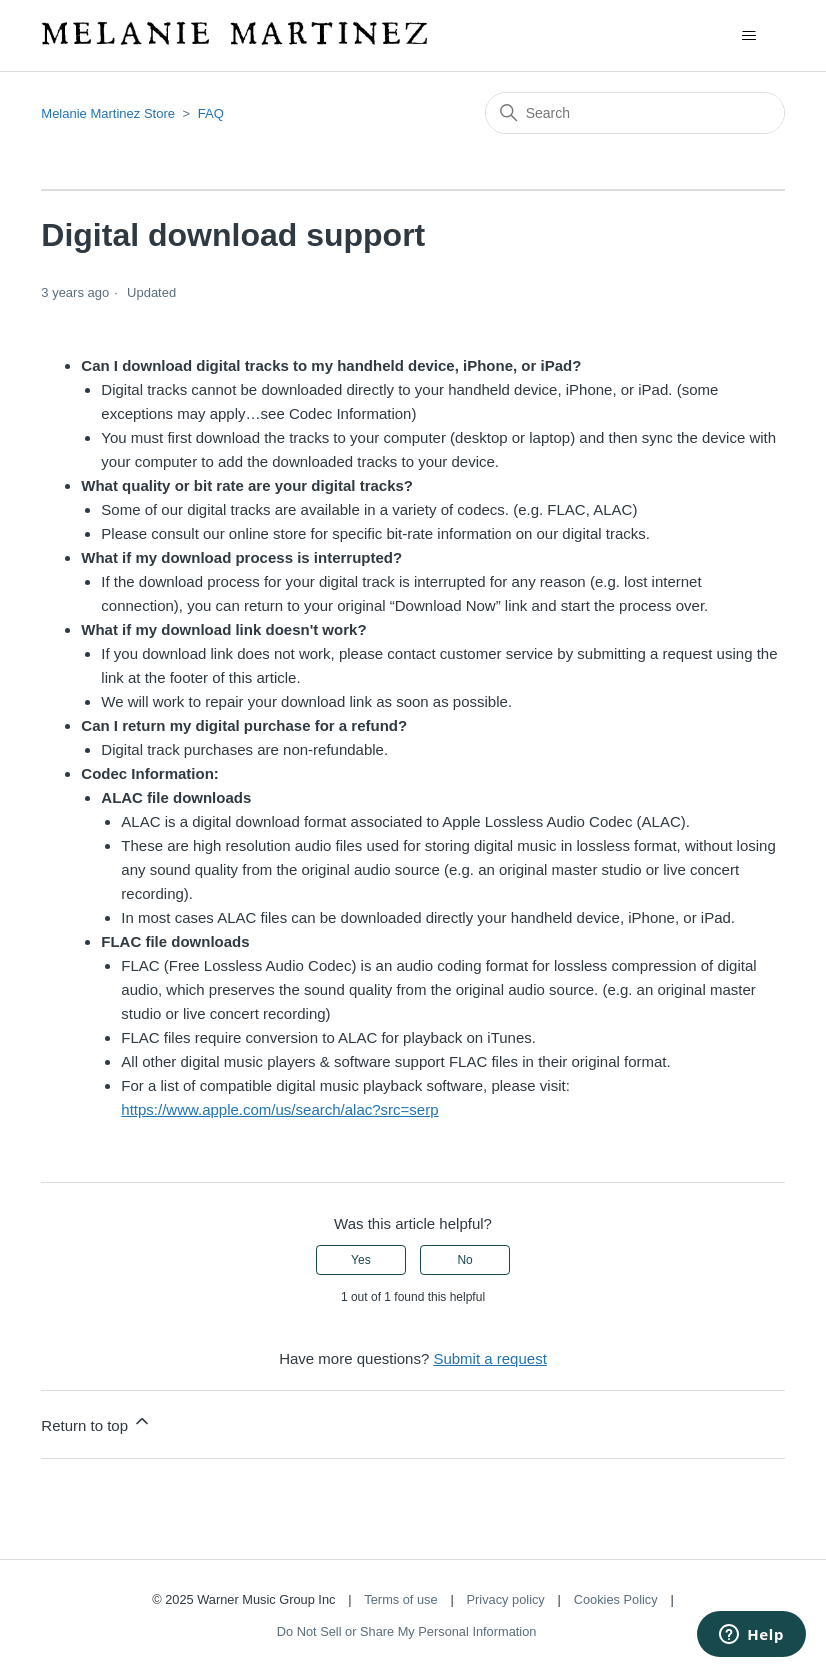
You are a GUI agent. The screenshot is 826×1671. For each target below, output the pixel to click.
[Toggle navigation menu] (749, 36)
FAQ (211, 113)
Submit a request (489, 1358)
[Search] (635, 113)
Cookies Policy (616, 1599)
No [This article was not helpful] (464, 1260)
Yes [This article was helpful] (361, 1260)
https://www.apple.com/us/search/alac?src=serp (279, 1109)
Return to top (96, 1422)
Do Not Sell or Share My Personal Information (407, 1631)
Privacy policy (506, 1599)
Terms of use (400, 1599)
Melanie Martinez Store (108, 113)
